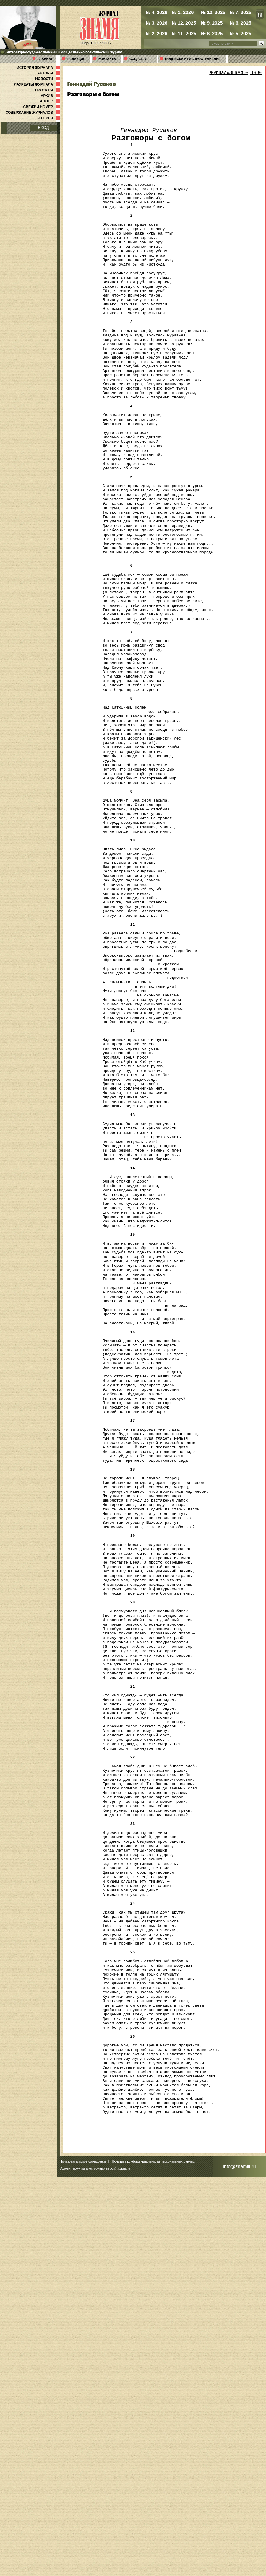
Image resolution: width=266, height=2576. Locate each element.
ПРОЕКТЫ (48, 90)
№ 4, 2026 (156, 12)
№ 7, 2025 (240, 12)
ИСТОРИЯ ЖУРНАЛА (39, 68)
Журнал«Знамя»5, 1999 (235, 72)
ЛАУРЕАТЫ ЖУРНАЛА (37, 84)
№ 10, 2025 (213, 12)
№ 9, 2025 (212, 22)
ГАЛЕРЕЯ (48, 118)
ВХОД (43, 127)
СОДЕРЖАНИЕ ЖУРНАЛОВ (33, 112)
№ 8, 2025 (212, 33)
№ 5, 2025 (240, 33)
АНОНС (50, 101)
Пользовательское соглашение (83, 2560)
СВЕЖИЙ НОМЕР (42, 107)
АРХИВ (51, 96)
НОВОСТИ (48, 79)
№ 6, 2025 (240, 22)
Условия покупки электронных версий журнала (95, 2567)
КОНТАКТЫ (107, 59)
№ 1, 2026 (183, 12)
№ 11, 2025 (184, 33)
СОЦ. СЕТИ (138, 59)
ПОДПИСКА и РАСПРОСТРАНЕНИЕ (192, 59)
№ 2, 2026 (156, 33)
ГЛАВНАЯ (45, 59)
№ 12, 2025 (184, 22)
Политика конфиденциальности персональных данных (153, 2560)
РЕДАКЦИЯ (76, 59)
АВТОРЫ (49, 73)
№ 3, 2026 (156, 22)
